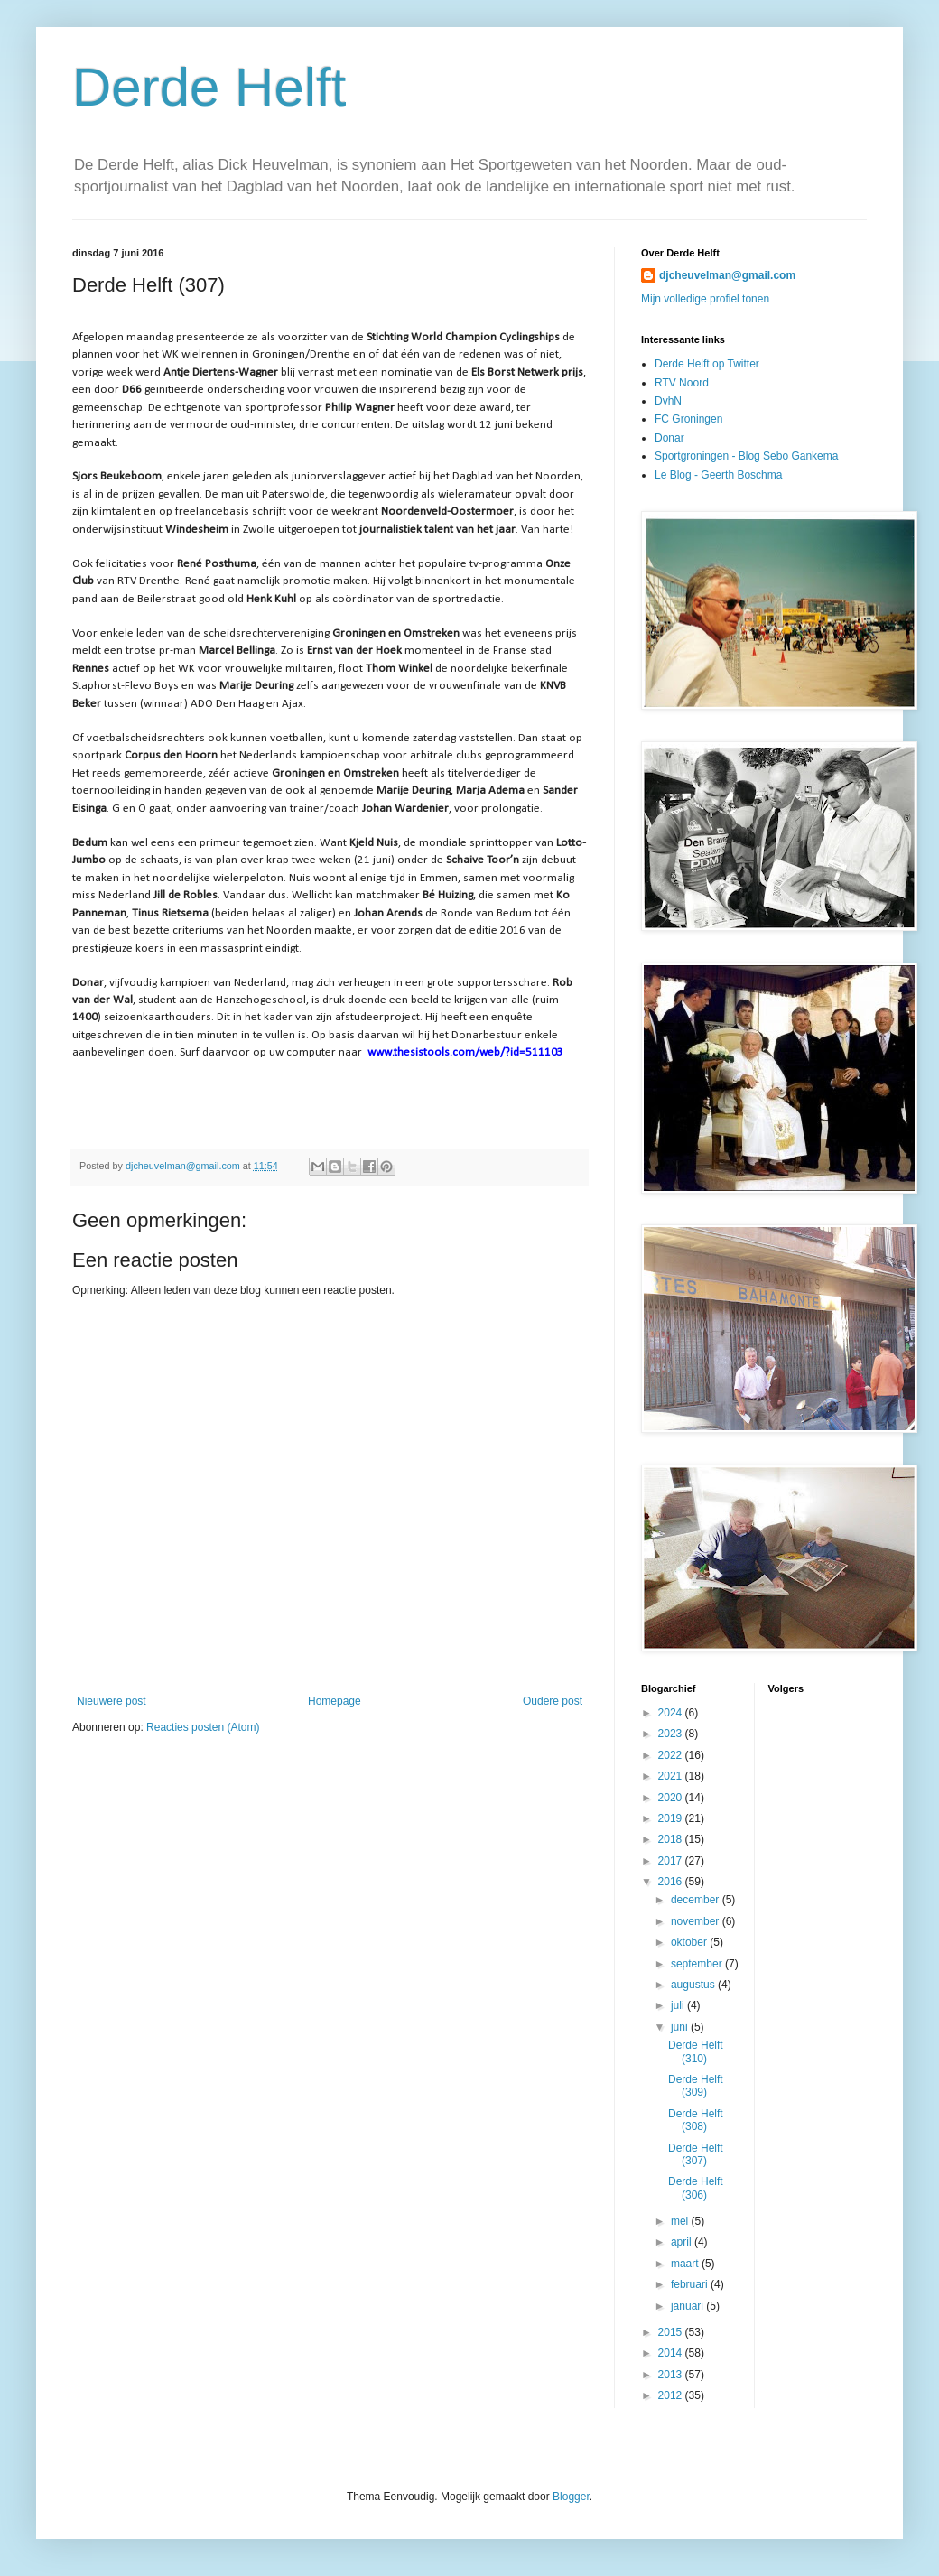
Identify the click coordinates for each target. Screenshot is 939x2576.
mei (681, 2221)
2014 (671, 2353)
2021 (671, 1776)
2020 (671, 1797)
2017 (671, 1861)
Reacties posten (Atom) (202, 1727)
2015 (671, 2332)
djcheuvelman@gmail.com (727, 275)
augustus (694, 1984)
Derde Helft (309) (695, 2085)
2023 (671, 1733)
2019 (671, 1818)
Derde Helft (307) (695, 2154)
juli (679, 2005)
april (682, 2242)
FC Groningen (688, 419)
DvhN (668, 401)
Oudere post (552, 1701)
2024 (671, 1712)
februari (691, 2284)
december (696, 1899)
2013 (671, 2374)
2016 (671, 1881)
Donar (669, 438)
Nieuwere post (111, 1701)
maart (686, 2263)
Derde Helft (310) (695, 2051)
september (698, 1964)
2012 (671, 2395)
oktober (690, 1942)
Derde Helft (209, 87)
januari (688, 2306)
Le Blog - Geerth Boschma (718, 475)
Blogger (571, 2496)
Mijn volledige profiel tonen (705, 299)
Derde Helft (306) (695, 2187)
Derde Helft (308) (695, 2120)
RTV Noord (682, 383)
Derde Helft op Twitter (707, 364)
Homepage (334, 1701)
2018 (671, 1839)
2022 (671, 1755)
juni (681, 2027)
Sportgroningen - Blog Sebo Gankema (746, 456)
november (696, 1921)
